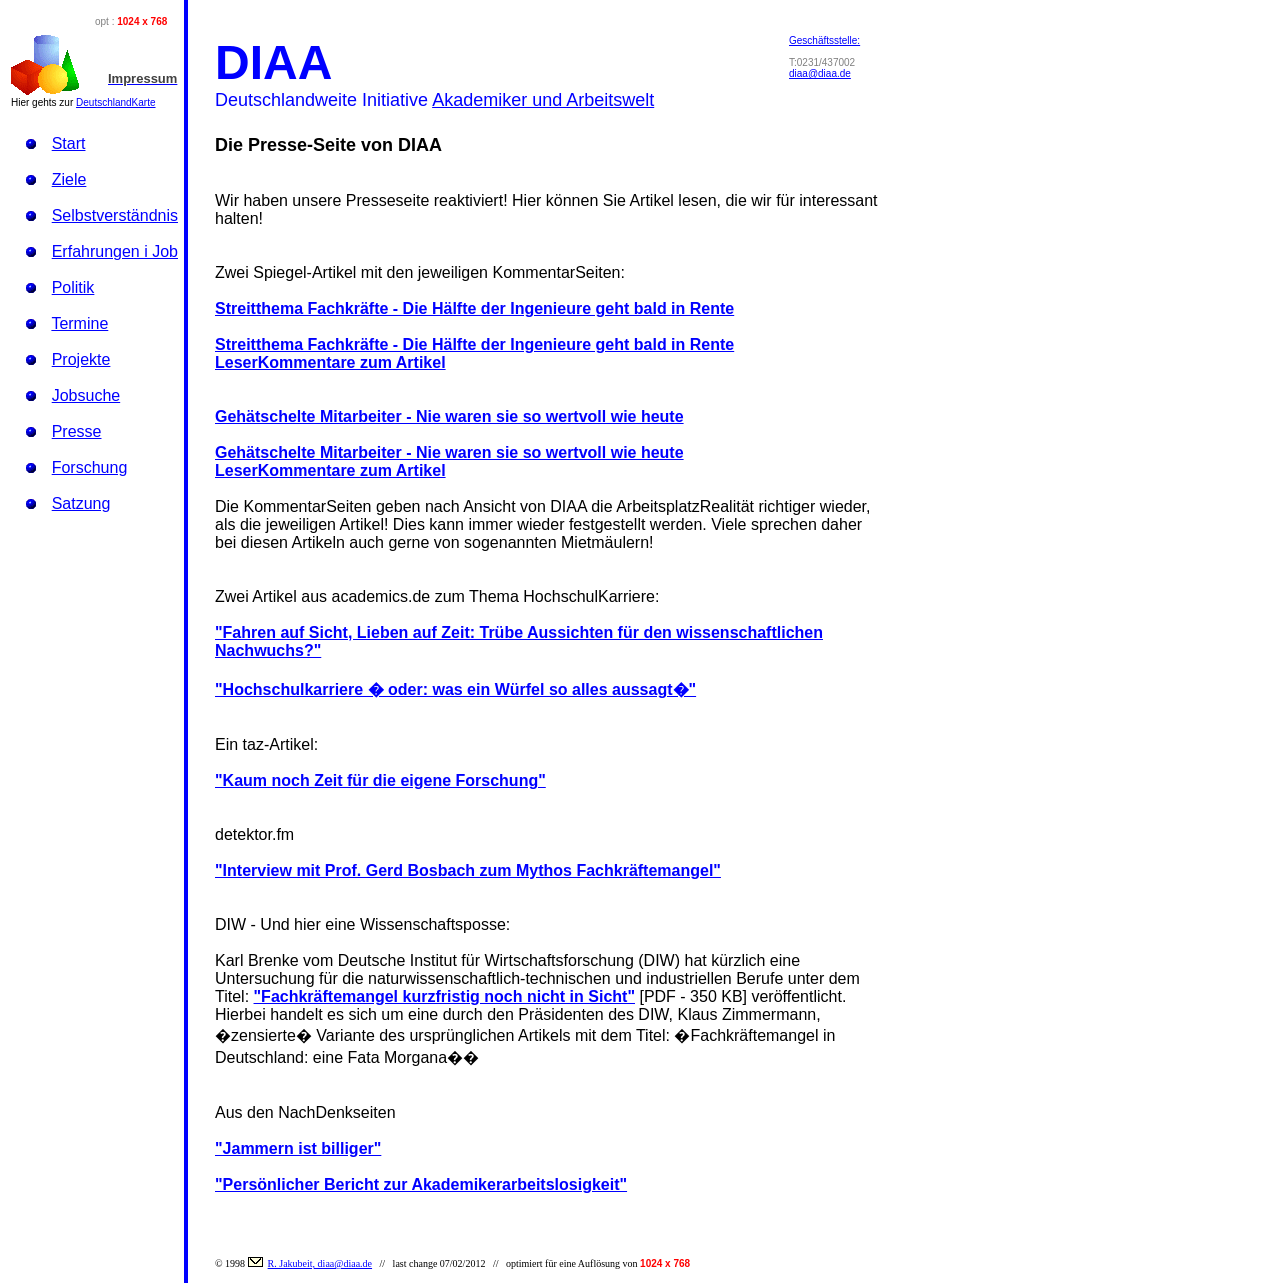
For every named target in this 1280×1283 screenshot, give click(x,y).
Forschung (90, 467)
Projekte (81, 359)
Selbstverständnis (115, 215)
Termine (79, 323)
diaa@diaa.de (820, 73)
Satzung (81, 503)
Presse (77, 431)
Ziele (69, 179)
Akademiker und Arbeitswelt (543, 100)
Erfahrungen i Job (115, 251)
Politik (73, 287)
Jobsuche (86, 395)
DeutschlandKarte (116, 102)
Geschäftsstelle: (824, 40)
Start (69, 143)
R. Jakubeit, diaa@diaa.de (320, 1263)
